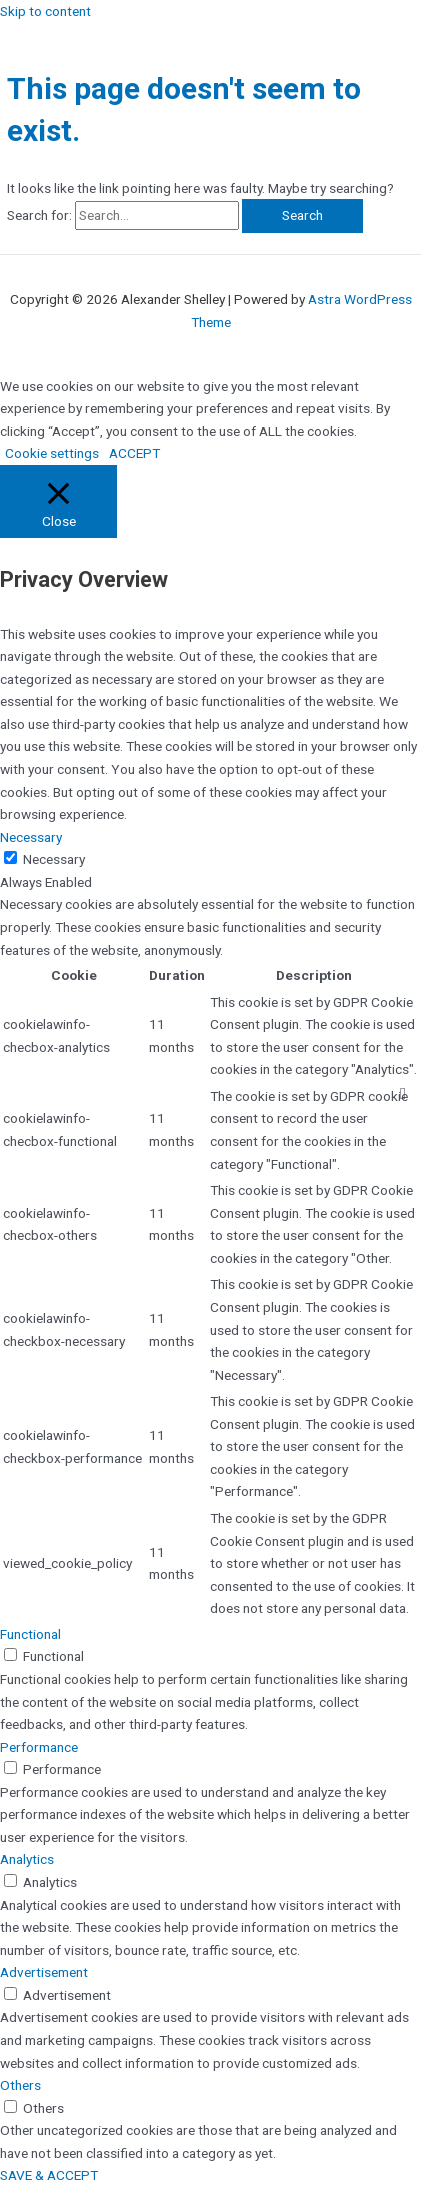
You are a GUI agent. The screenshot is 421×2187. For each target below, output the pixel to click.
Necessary (54, 859)
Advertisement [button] (44, 1972)
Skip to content (45, 11)
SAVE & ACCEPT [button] (49, 2175)
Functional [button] (30, 1634)
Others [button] (20, 2085)
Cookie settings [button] (52, 453)
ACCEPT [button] (134, 453)
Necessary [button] (31, 837)
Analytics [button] (27, 1859)
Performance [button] (39, 1747)
